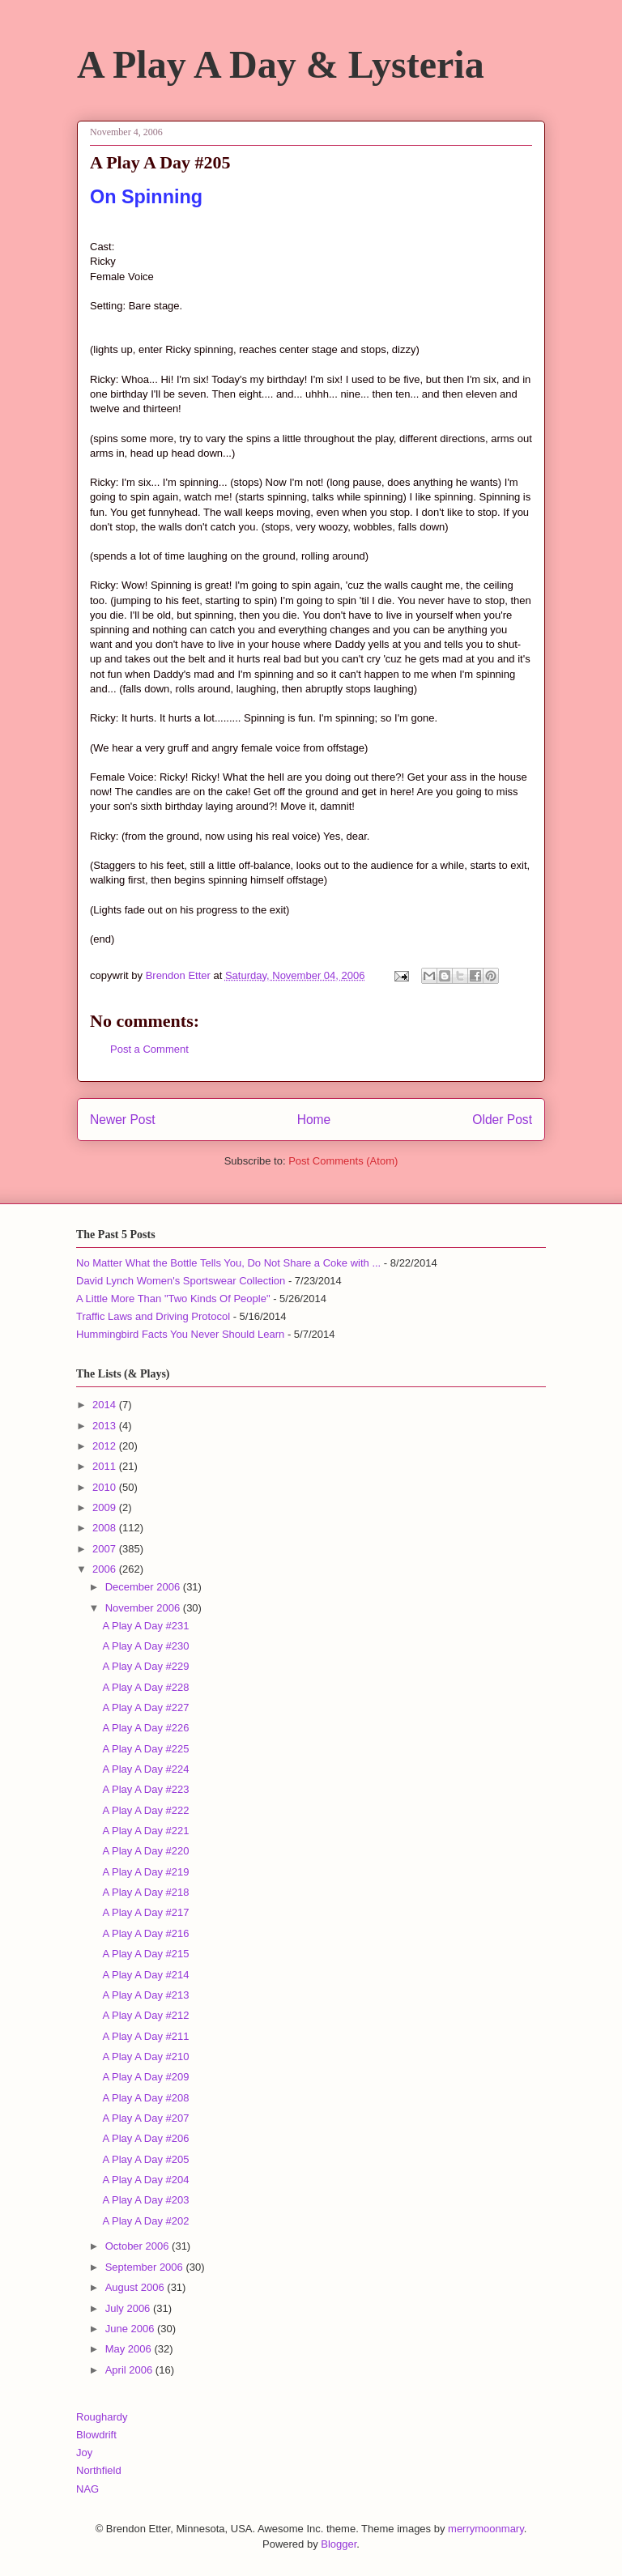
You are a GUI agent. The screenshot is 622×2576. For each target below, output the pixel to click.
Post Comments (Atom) (343, 1161)
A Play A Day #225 (145, 1749)
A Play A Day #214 (145, 1975)
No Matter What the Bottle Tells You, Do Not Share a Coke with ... (228, 1263)
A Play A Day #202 (145, 2221)
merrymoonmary (486, 2529)
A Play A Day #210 (145, 2056)
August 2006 (136, 2287)
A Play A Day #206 (145, 2138)
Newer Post (123, 1119)
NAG (87, 2489)
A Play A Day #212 (145, 2015)
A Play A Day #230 (145, 1646)
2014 (105, 1405)
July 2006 (129, 2308)
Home (314, 1119)
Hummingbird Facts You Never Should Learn (180, 1334)
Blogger (338, 2544)
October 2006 (138, 2246)
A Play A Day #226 (145, 1728)
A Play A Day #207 (145, 2118)
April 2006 (130, 2370)
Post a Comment (149, 1049)
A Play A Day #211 (145, 2036)
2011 (105, 1466)
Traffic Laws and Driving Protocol (153, 1316)
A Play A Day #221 (145, 1830)
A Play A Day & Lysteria (280, 64)
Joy (84, 2452)
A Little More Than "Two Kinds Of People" (173, 1298)
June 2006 (131, 2329)
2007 (105, 1549)
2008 (105, 1528)
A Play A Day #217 (145, 1912)
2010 (105, 1487)
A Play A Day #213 (145, 1995)
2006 (105, 1569)
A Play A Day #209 (145, 2077)
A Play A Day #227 (145, 1707)
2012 (105, 1446)
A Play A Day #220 (145, 1851)
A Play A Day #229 (145, 1666)
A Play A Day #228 (145, 1687)
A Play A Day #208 (145, 2098)
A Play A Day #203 (145, 2200)
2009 (105, 1507)
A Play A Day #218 (145, 1892)
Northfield (98, 2470)
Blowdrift (96, 2435)
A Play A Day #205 (145, 2159)
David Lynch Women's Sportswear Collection (180, 1281)
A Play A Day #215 (145, 1954)
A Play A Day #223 (145, 1789)
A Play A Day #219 (145, 1872)
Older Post (502, 1119)
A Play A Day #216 (145, 1933)
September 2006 (145, 2267)
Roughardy (102, 2417)
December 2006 (144, 1587)
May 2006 (130, 2349)
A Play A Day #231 (145, 1626)
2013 (105, 1426)
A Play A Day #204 (145, 2180)
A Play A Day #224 (145, 1769)
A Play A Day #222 (145, 1810)
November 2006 (144, 1608)
